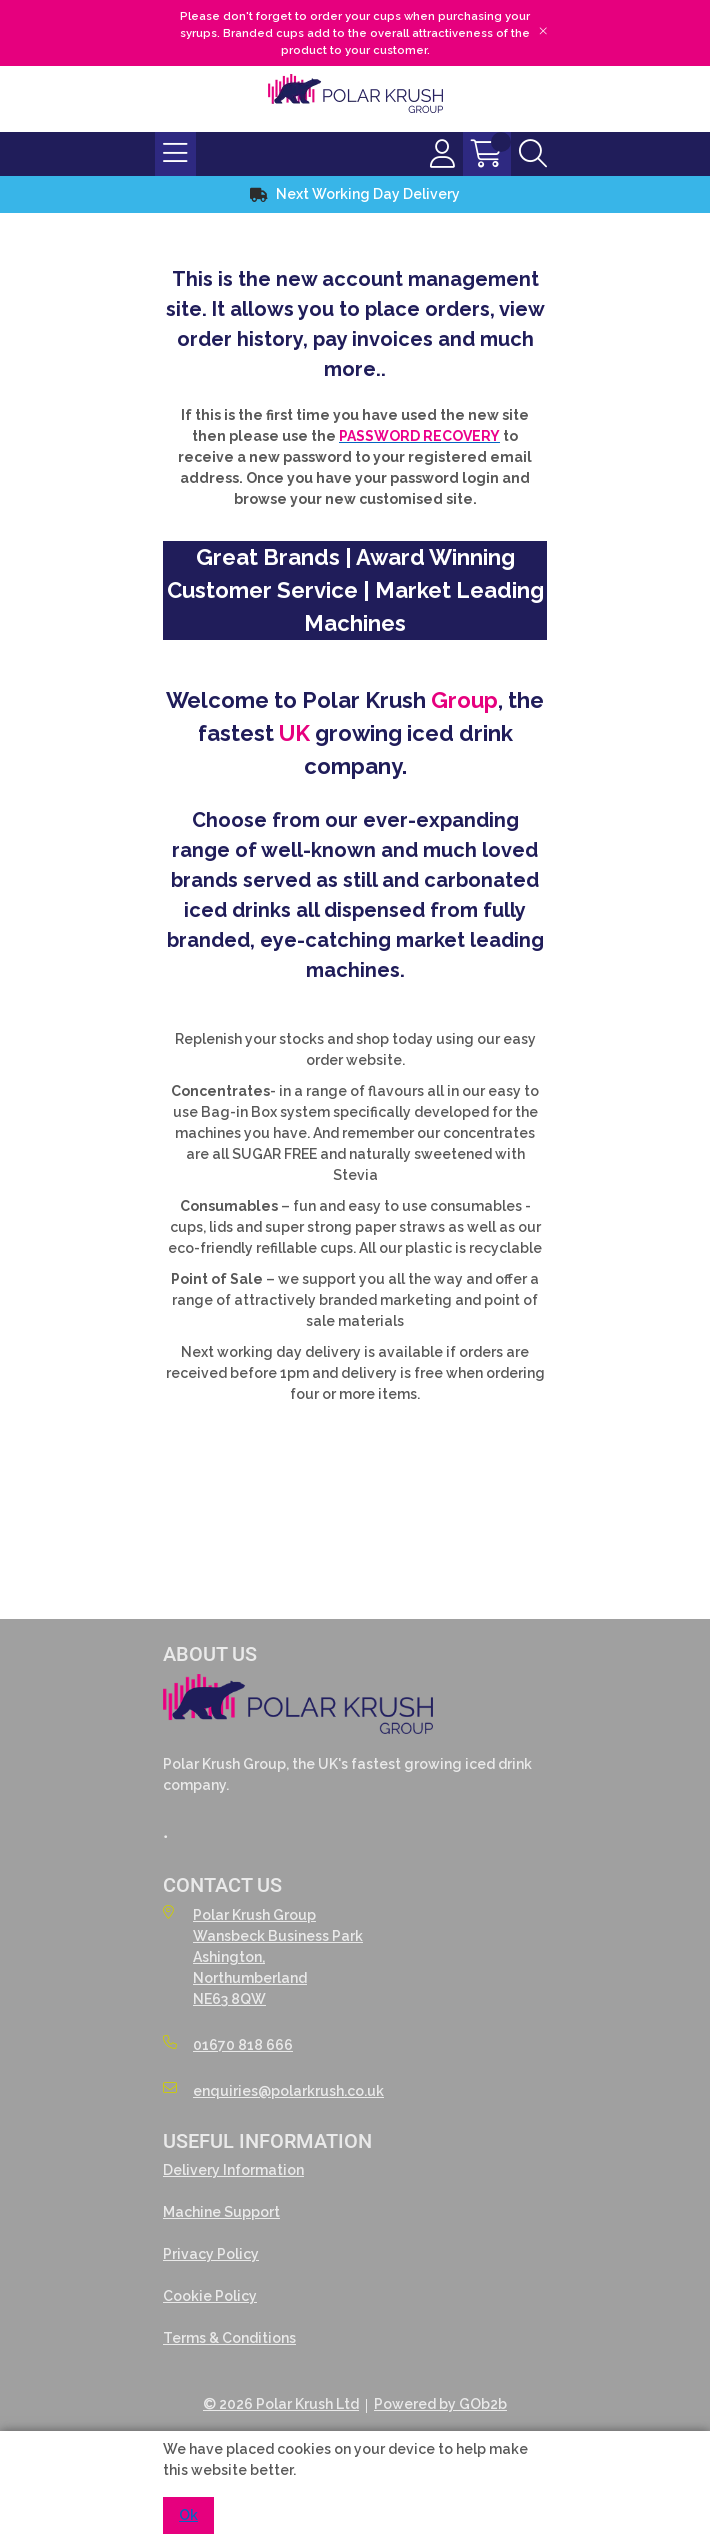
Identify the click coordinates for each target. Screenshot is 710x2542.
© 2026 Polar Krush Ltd (281, 2404)
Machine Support (221, 2212)
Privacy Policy (211, 2254)
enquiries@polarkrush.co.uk (273, 2090)
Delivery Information (233, 2170)
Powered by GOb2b (440, 2404)
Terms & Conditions (229, 2338)
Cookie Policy (210, 2296)
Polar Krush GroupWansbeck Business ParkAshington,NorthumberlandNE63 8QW (263, 1956)
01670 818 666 (228, 2044)
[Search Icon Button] (533, 154)
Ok (188, 2515)
